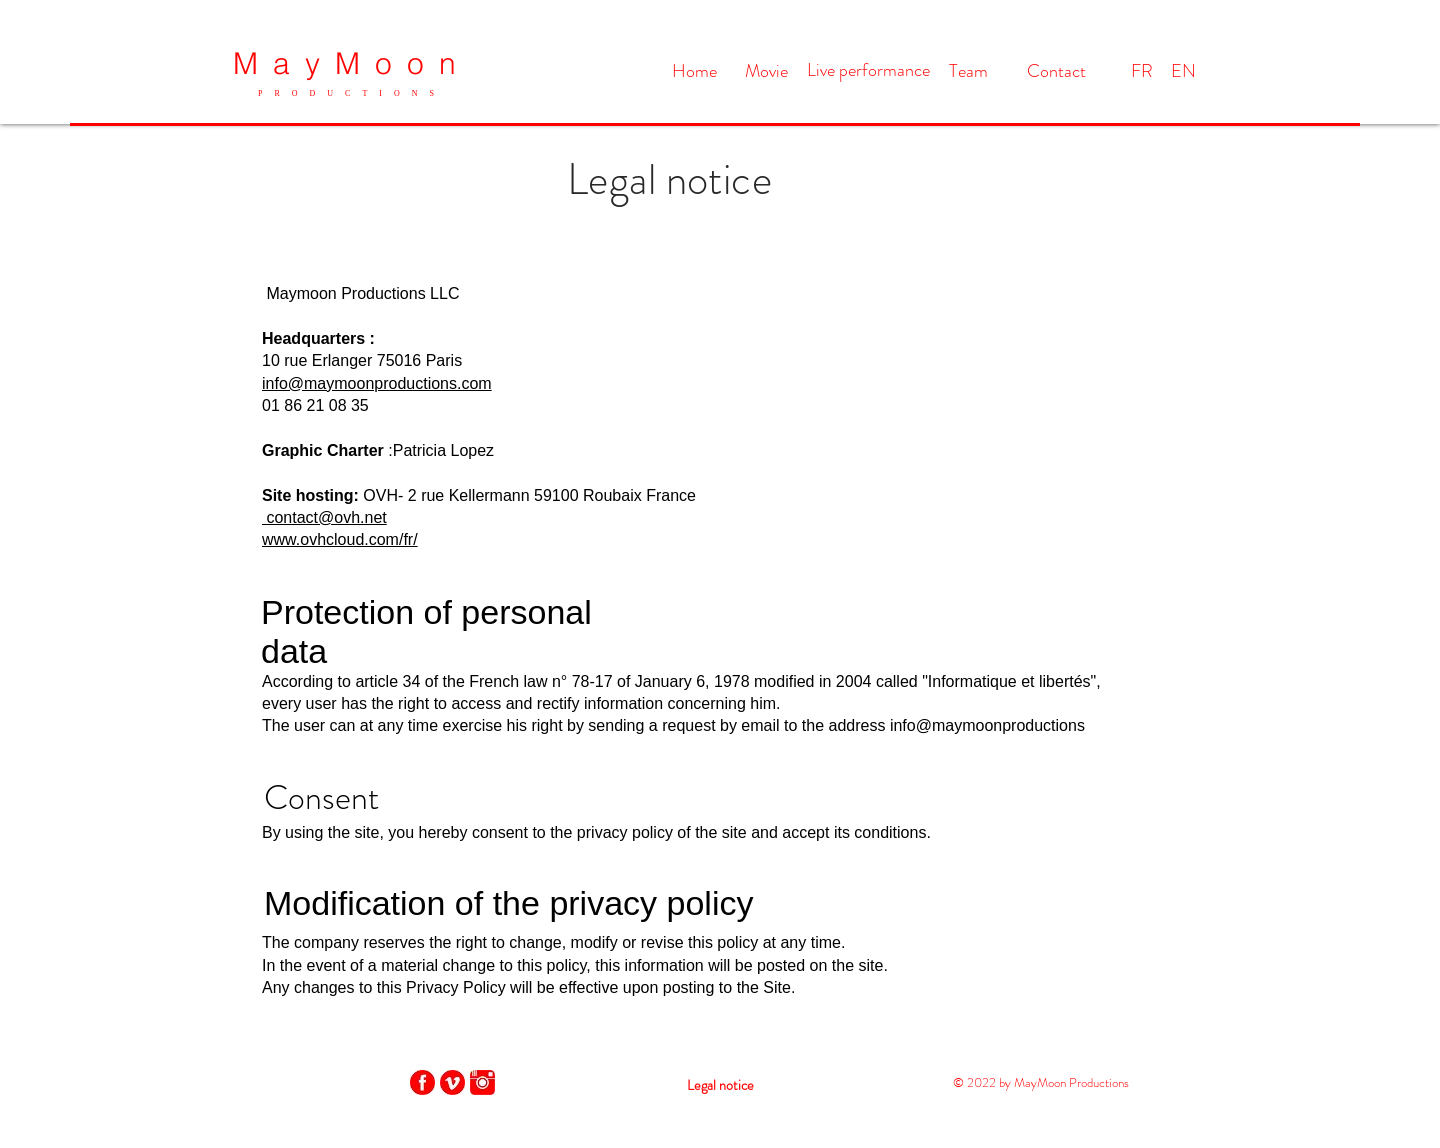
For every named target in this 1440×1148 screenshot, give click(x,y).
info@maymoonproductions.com (377, 383)
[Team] (968, 72)
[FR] (1142, 72)
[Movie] (766, 72)
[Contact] (1056, 72)
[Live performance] (868, 71)
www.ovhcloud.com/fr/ (340, 539)
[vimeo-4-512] (452, 1082)
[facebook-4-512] (422, 1082)
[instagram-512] (482, 1082)
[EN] (1183, 72)
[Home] (694, 71)
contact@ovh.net (324, 517)
